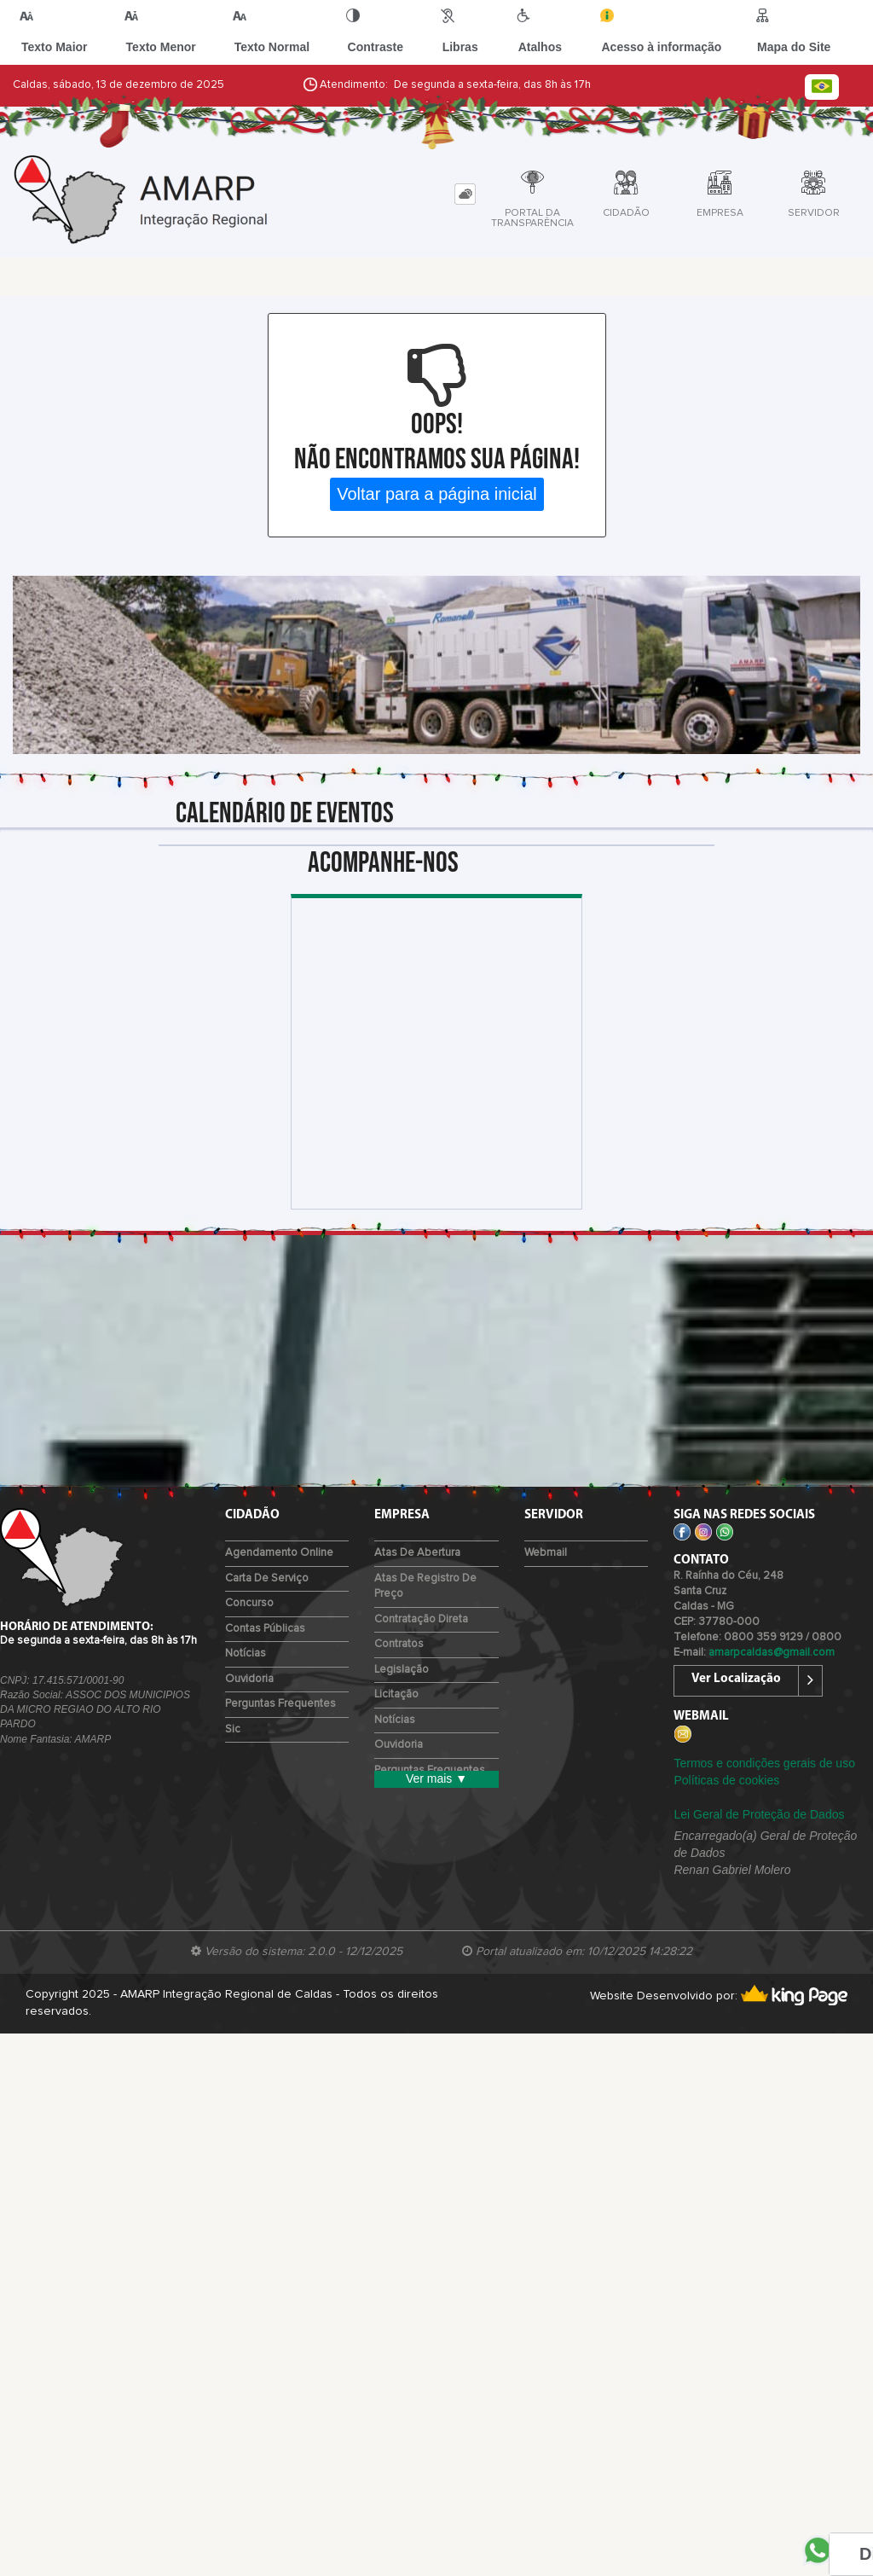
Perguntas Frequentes (280, 1703)
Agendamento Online (279, 1552)
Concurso (249, 1603)
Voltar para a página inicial (437, 493)
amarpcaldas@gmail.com (771, 1652)
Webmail (545, 1552)
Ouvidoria (249, 1679)
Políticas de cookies (726, 1780)
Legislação (401, 1669)
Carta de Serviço (267, 1578)
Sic (232, 1729)
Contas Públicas (265, 1628)
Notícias (245, 1653)
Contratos (399, 1644)
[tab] (465, 194)
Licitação (396, 1694)
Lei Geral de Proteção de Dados (759, 1814)
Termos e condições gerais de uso (764, 1763)
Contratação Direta (421, 1619)
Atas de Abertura (417, 1552)
